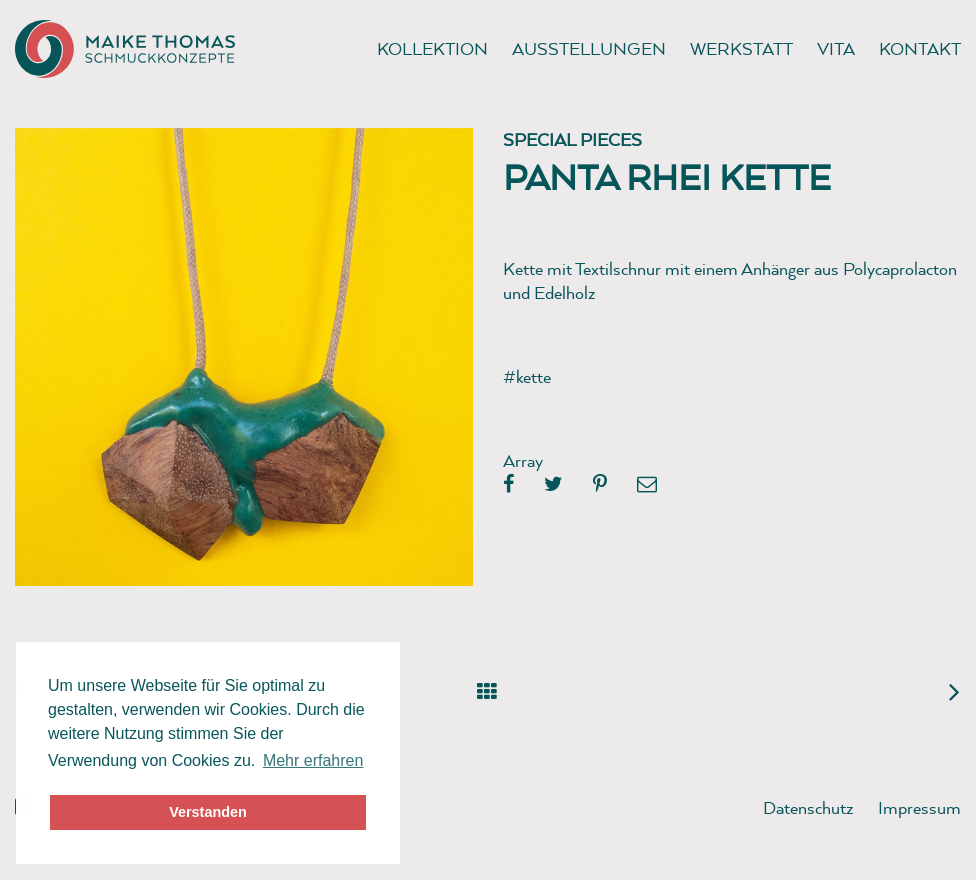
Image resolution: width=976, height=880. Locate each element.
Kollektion (432, 48)
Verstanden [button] (208, 812)
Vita (836, 48)
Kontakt (920, 48)
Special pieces (572, 139)
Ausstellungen (589, 48)
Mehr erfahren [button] (313, 760)
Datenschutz (808, 807)
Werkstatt (741, 48)
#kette (527, 376)
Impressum (919, 807)
